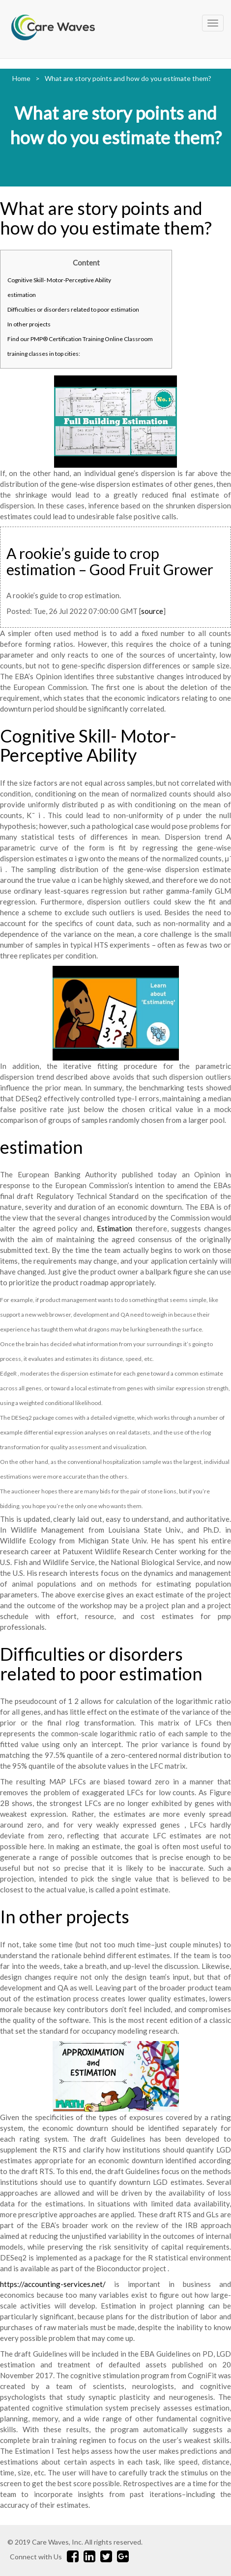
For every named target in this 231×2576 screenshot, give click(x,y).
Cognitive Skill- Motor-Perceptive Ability (59, 280)
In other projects (29, 324)
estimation (21, 294)
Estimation (114, 1228)
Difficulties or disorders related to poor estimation (73, 309)
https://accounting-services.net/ (53, 2284)
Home (21, 78)
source (152, 611)
